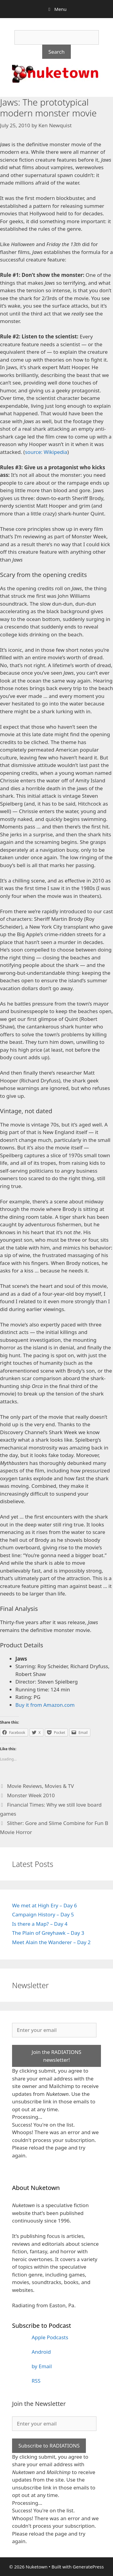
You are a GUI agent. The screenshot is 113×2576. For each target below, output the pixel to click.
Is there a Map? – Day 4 (39, 1923)
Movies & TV (59, 1785)
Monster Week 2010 (31, 1795)
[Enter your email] (54, 2030)
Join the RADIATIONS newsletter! (56, 2055)
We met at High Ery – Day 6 (44, 1905)
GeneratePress (88, 2567)
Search (57, 51)
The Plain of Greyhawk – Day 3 (48, 1932)
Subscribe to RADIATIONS (49, 2445)
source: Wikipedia (46, 451)
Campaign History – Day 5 (43, 1914)
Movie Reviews (24, 1785)
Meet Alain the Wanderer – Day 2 (51, 1942)
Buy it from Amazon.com (45, 1704)
